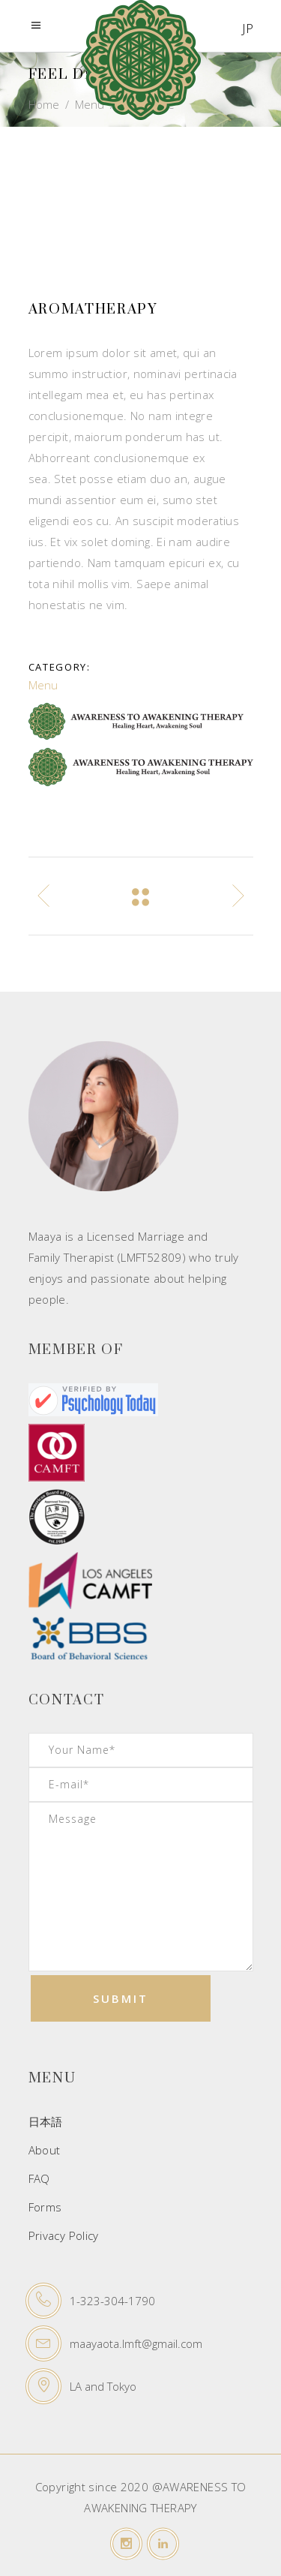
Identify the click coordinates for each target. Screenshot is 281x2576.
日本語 (45, 2121)
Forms (46, 2206)
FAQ (39, 2178)
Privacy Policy (63, 2235)
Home (43, 104)
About (44, 2149)
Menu (43, 684)
